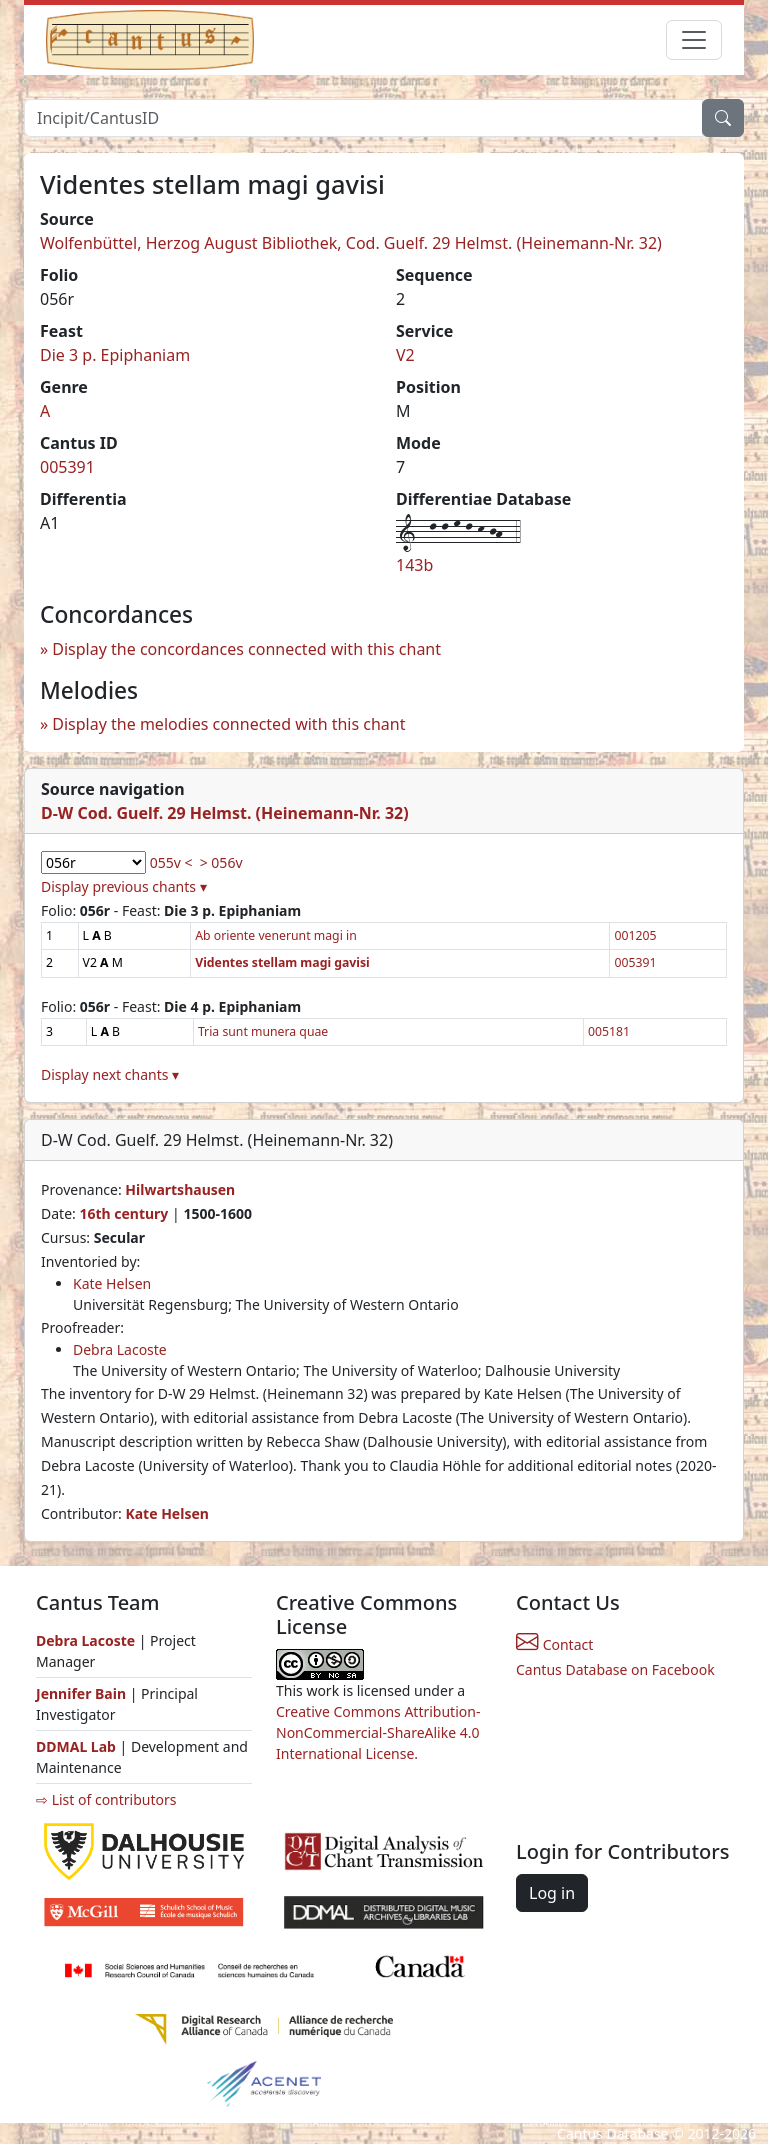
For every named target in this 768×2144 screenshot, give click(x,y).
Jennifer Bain (83, 1693)
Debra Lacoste (120, 1349)
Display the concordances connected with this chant (246, 649)
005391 (67, 467)
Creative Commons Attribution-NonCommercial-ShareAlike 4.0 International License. (378, 1732)
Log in (552, 1893)
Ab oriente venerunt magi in (276, 935)
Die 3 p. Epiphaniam (115, 355)
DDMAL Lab (76, 1746)
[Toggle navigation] (694, 40)
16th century (123, 1213)
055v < (171, 862)
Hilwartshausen (180, 1189)
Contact (554, 1644)
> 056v (221, 862)
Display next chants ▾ (110, 1074)
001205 (635, 935)
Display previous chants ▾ (124, 886)
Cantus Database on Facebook (615, 1669)
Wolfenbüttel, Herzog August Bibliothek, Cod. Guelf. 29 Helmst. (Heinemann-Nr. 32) (351, 243)
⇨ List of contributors (106, 1799)
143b (414, 565)
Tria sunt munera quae (263, 1031)
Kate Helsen (112, 1283)
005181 (609, 1031)
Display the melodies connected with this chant (228, 724)
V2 (405, 355)
